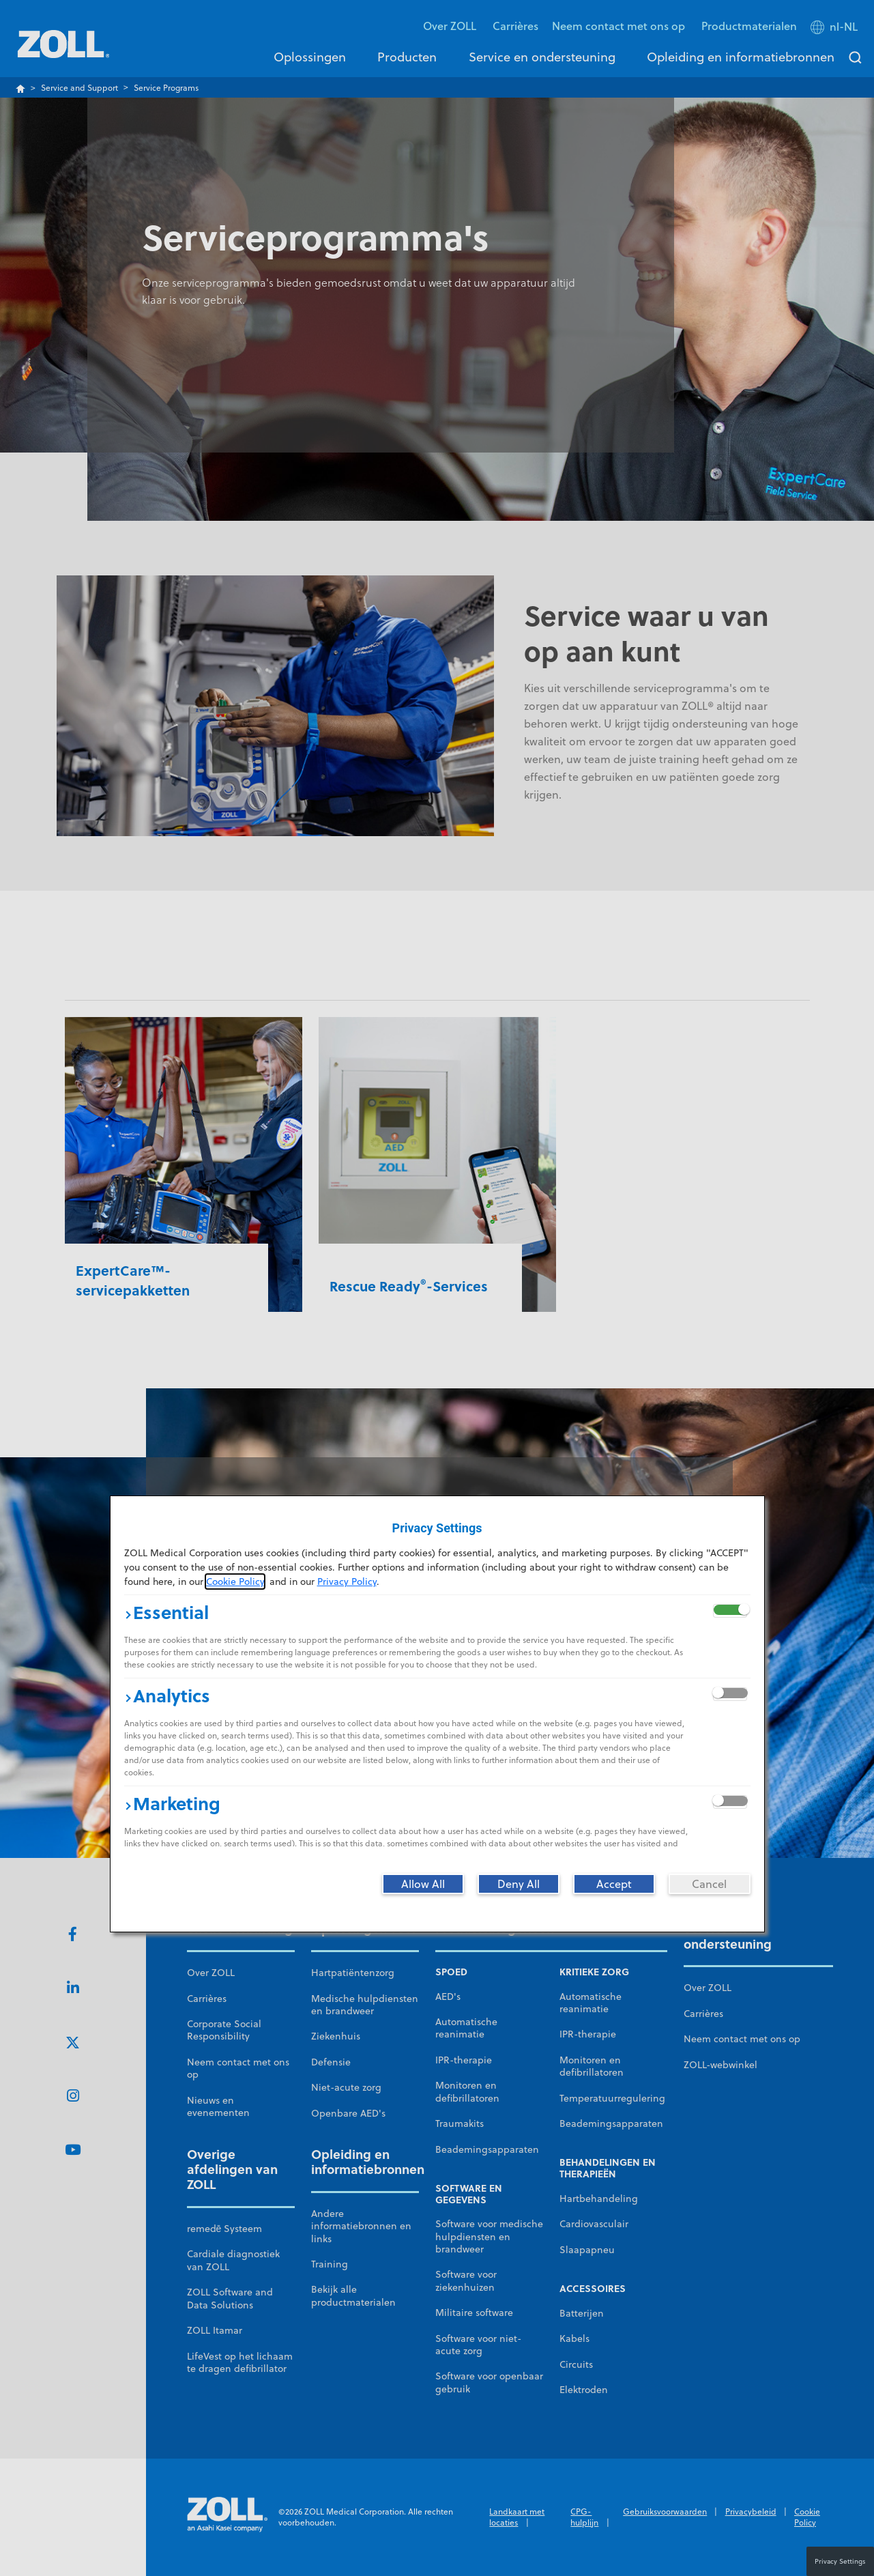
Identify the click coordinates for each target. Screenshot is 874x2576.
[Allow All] (423, 1884)
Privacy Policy (347, 1581)
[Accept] (614, 1884)
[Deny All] (518, 1884)
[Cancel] (710, 1884)
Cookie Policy (235, 1581)
